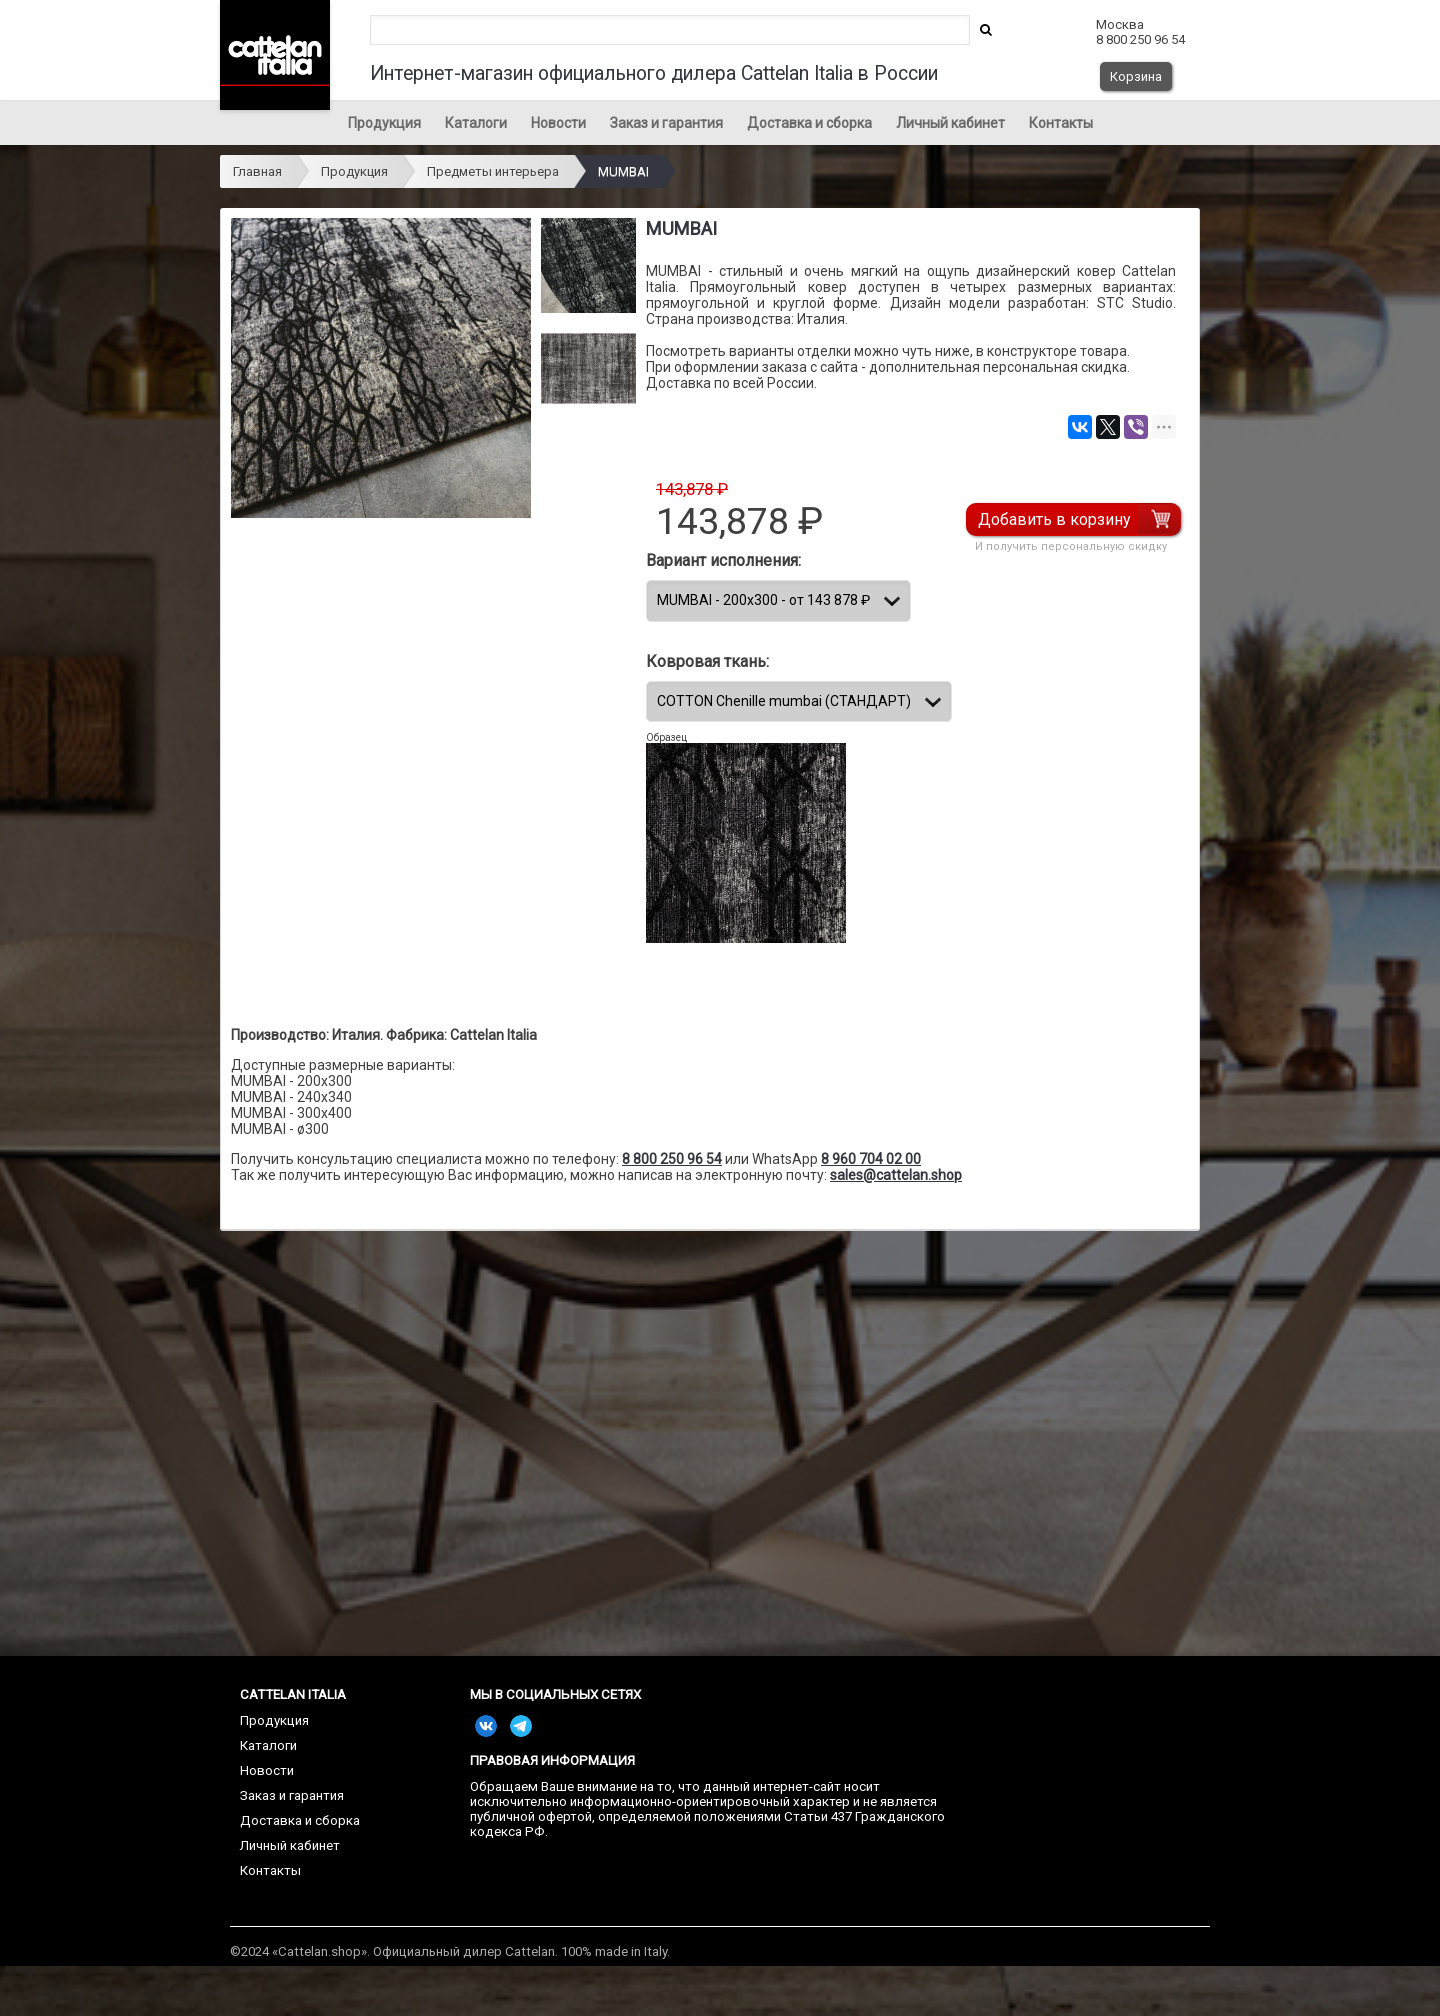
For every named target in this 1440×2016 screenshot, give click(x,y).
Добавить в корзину (1055, 519)
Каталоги (476, 123)
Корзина (1136, 76)
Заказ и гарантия (666, 123)
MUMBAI (623, 171)
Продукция (384, 123)
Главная (257, 171)
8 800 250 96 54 (672, 1159)
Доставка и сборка (809, 123)
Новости (558, 123)
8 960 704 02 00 (871, 1159)
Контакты (1061, 123)
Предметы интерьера (493, 171)
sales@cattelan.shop (896, 1175)
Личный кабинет (950, 123)
